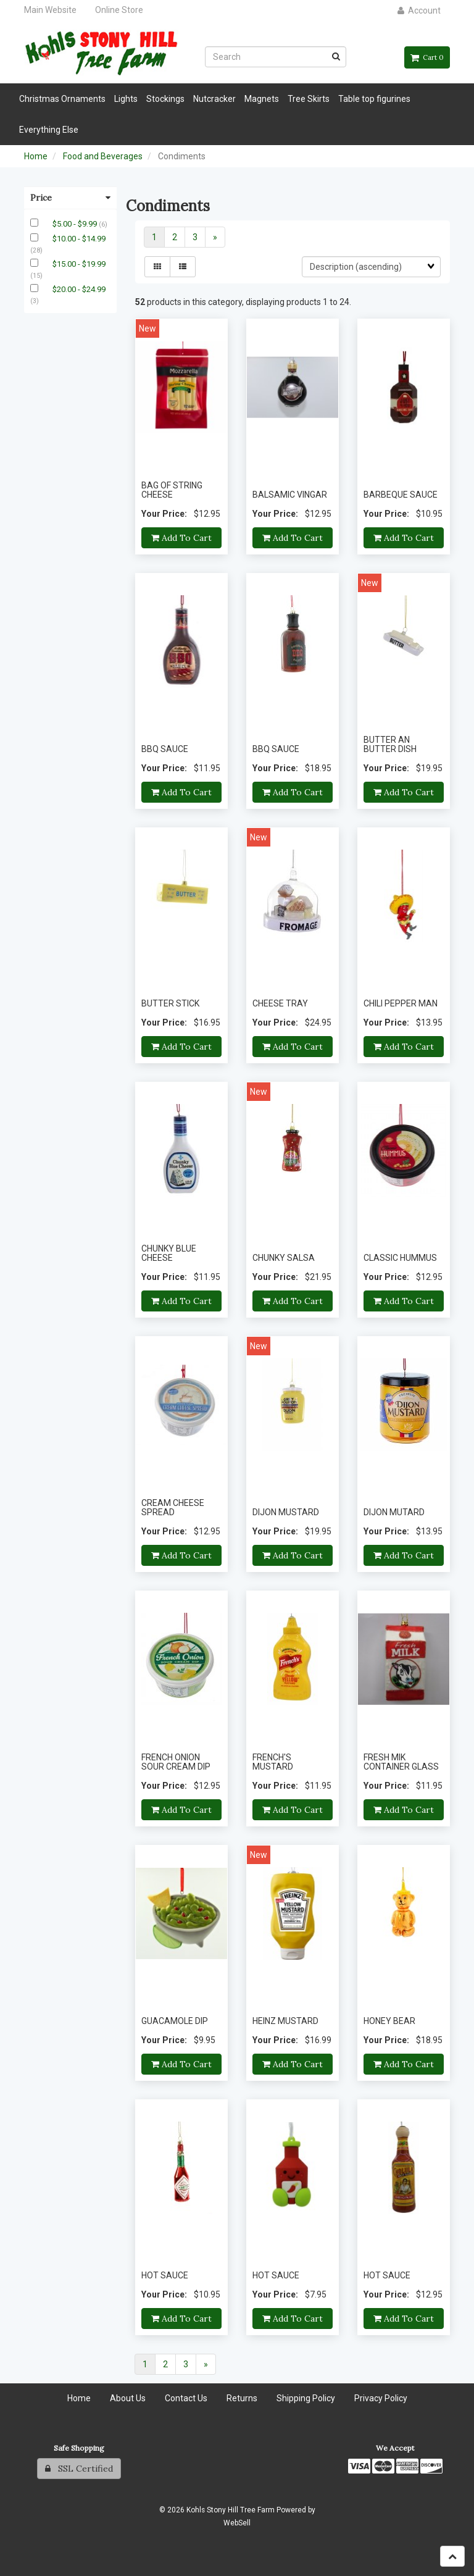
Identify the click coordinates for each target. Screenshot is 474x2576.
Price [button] (70, 197)
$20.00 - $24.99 (79, 289)
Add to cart (181, 537)
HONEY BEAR (389, 2021)
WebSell (237, 2523)
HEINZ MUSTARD (285, 2021)
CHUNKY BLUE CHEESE (168, 1253)
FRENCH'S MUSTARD (272, 1761)
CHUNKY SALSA (283, 1258)
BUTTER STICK (170, 1003)
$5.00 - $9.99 (75, 223)
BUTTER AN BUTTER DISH (390, 744)
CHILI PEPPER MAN (401, 1003)
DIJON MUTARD (394, 1512)
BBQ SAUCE (164, 749)
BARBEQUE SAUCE (401, 495)
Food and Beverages (103, 156)
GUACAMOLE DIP (174, 2021)
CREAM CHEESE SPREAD (172, 1507)
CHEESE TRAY (280, 1003)
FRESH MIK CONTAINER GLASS (401, 1761)
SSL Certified (79, 2468)
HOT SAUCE (164, 2275)
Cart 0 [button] (427, 57)
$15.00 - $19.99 (79, 264)
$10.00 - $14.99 (79, 238)
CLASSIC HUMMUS (400, 1258)
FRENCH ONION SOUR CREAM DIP (175, 1761)
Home (36, 156)
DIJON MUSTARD (285, 1512)
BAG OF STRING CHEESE (171, 490)
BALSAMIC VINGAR (289, 495)
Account (419, 10)
